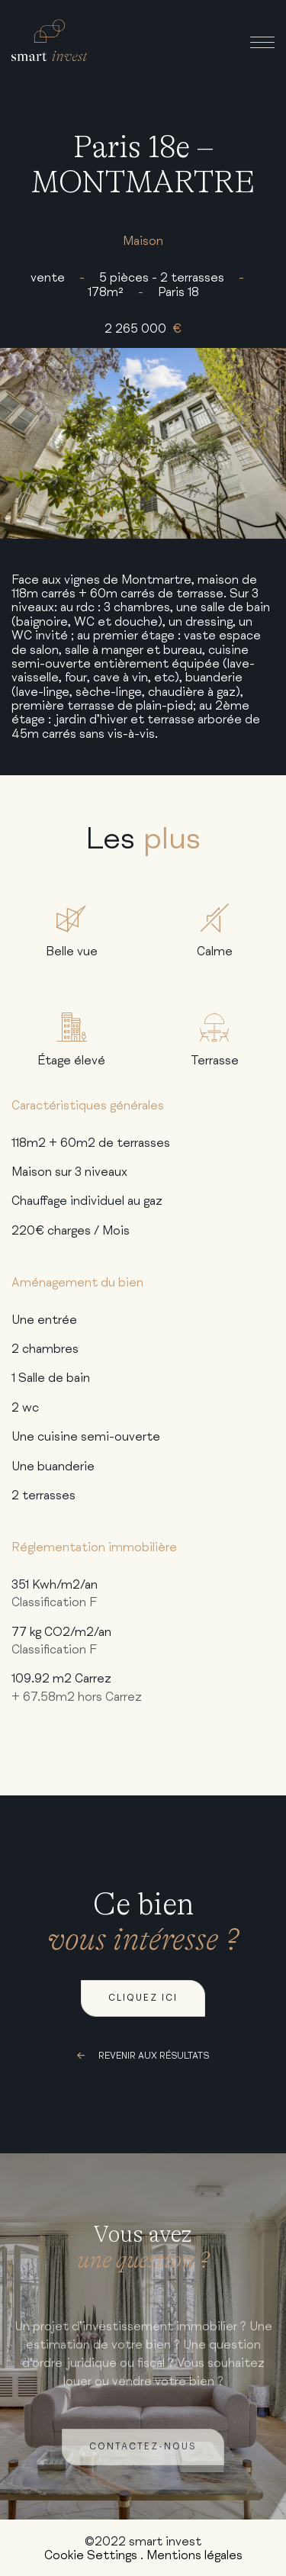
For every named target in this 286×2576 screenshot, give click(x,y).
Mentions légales (194, 2555)
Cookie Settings (90, 2555)
